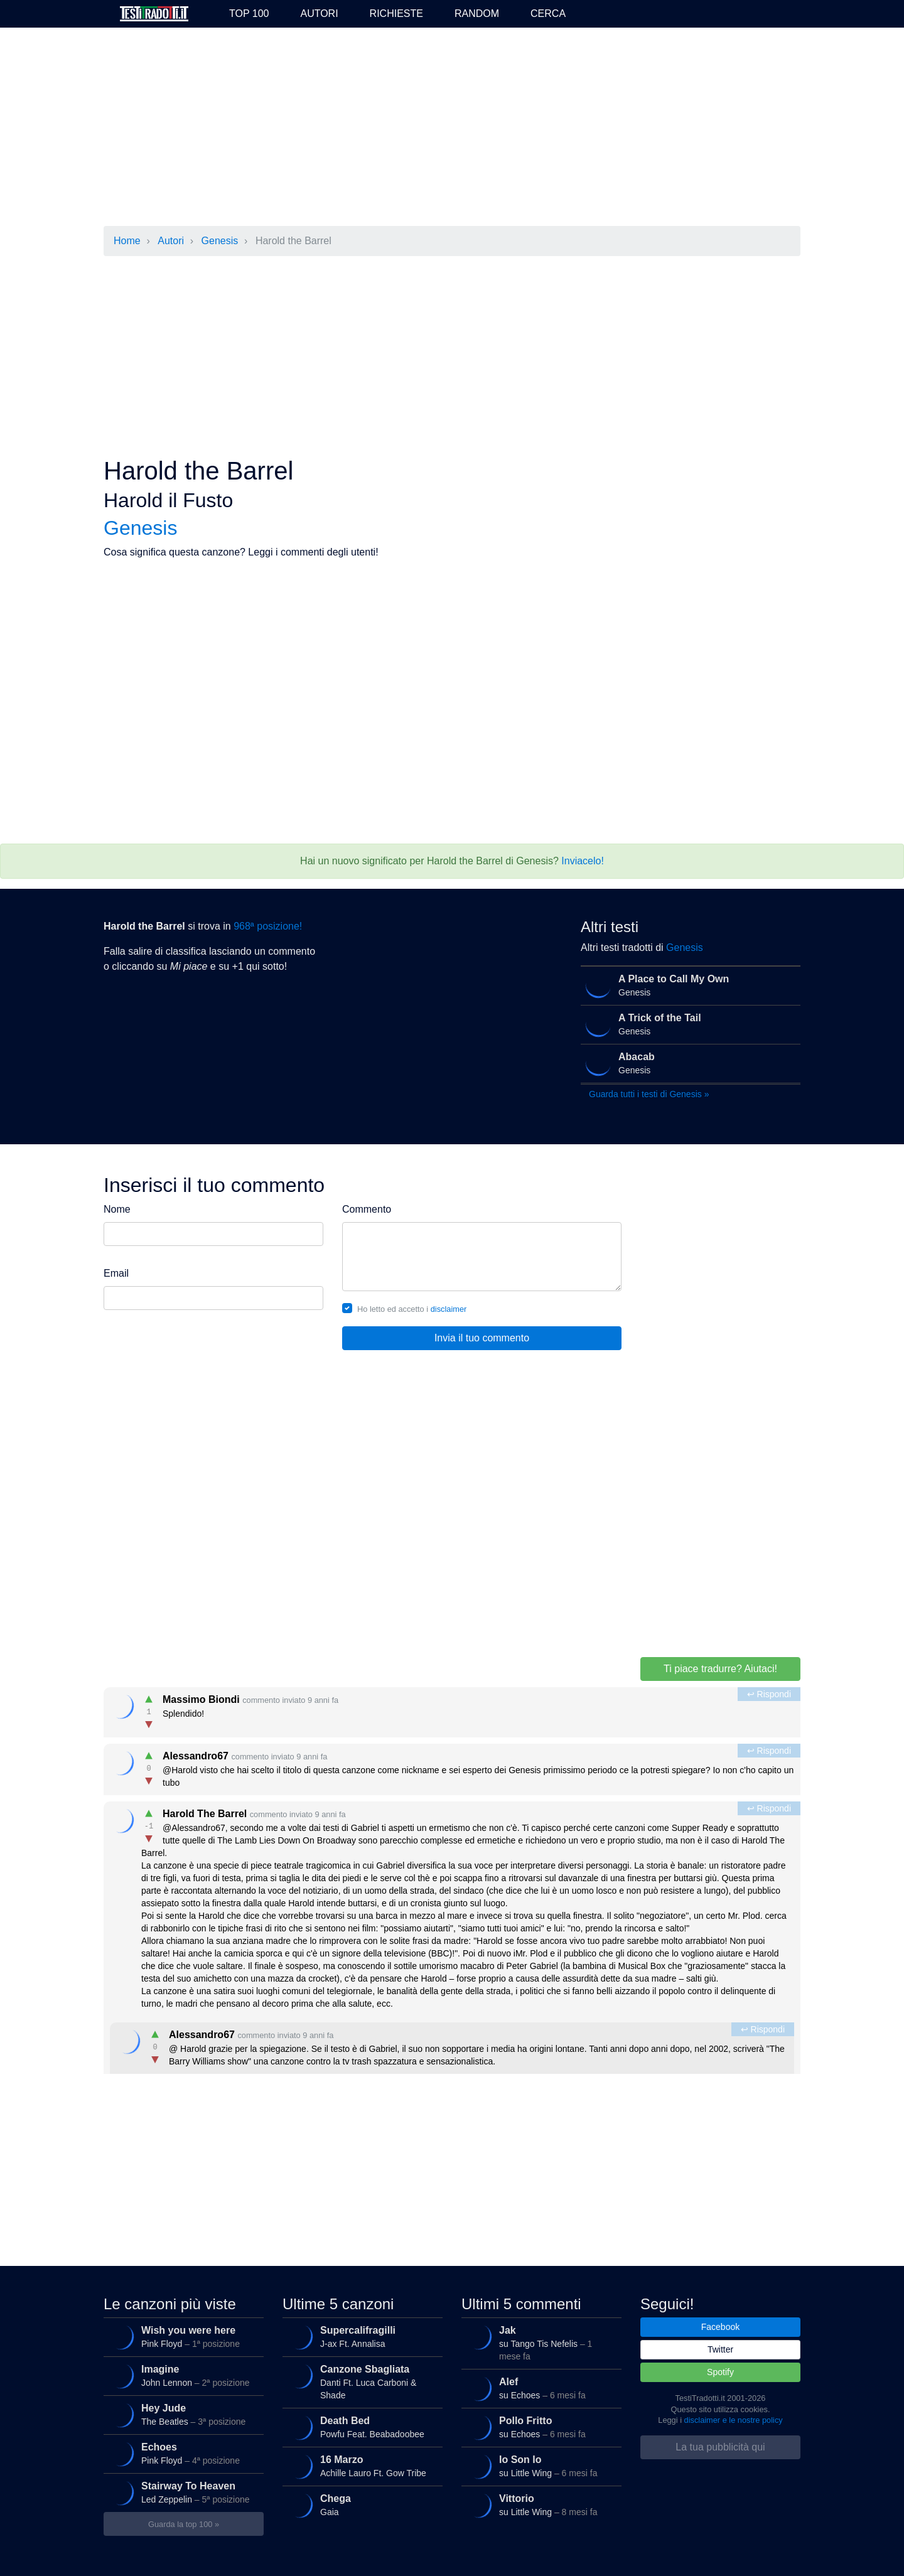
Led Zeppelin (181, 2492)
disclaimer (449, 1309)
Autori (319, 13)
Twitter (720, 2349)
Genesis (220, 240)
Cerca (548, 13)
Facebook (720, 2327)
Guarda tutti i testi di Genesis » (649, 1094)
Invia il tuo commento (481, 1338)
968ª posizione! (268, 926)
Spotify (720, 2372)
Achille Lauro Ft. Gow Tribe (360, 2466)
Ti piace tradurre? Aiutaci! (720, 1668)
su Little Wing (539, 2466)
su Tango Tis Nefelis (539, 2341)
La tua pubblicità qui (720, 2447)
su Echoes (539, 2388)
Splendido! (452, 1709)
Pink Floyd (181, 2337)
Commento (366, 1209)
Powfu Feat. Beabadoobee (360, 2427)
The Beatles (181, 2414)
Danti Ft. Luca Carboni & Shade (360, 2380)
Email (116, 1273)
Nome (117, 1209)
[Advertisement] (452, 128)
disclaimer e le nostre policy (733, 2420)
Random (477, 13)
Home (127, 240)
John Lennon (181, 2375)
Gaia (360, 2505)
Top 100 (249, 13)
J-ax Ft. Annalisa (360, 2337)
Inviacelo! (582, 861)
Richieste (396, 13)
